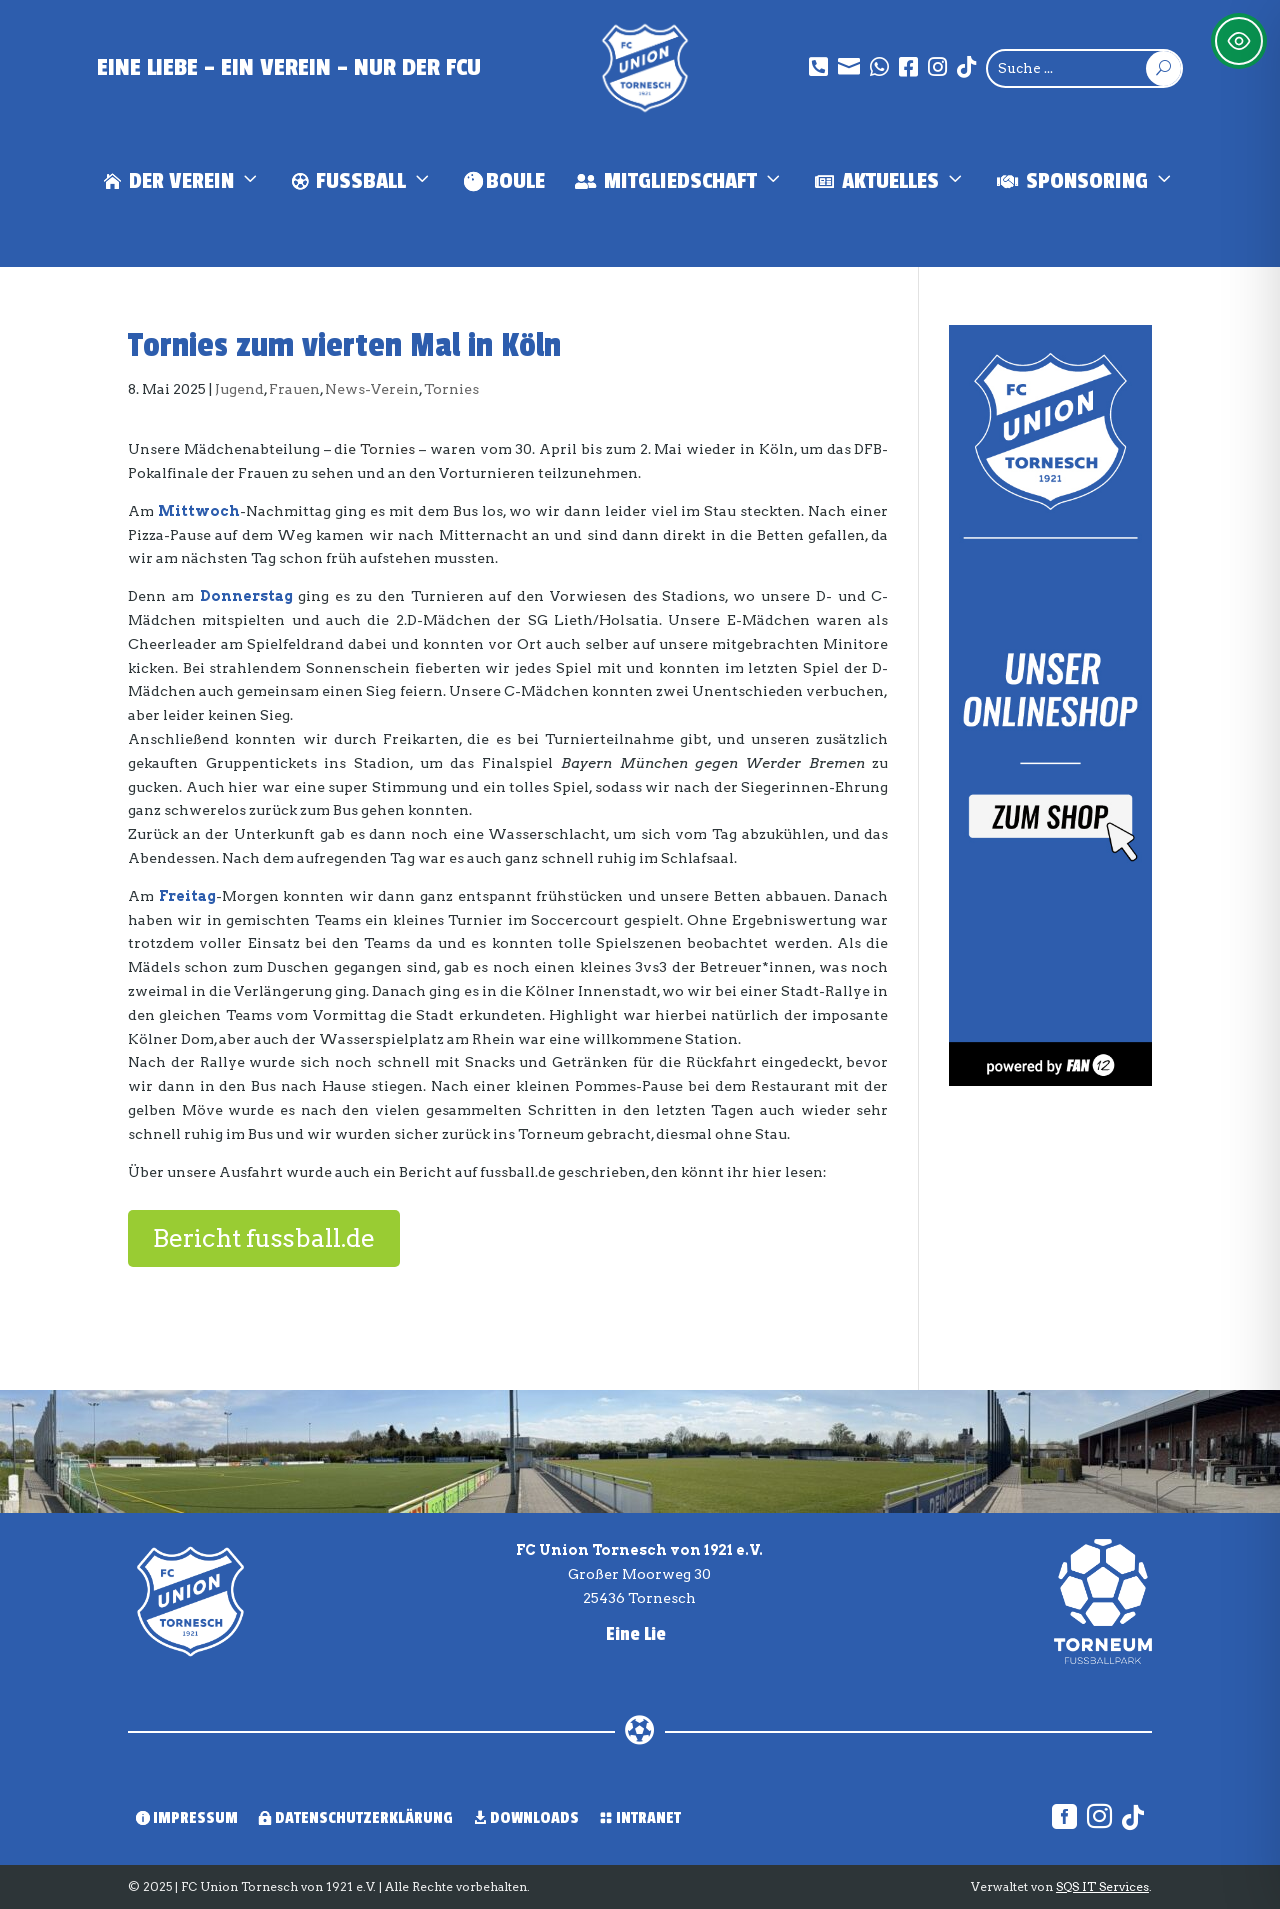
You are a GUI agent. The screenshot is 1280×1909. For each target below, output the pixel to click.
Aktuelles (891, 181)
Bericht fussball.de (264, 1238)
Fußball (363, 181)
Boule (504, 181)
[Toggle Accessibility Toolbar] (1239, 41)
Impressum (187, 1818)
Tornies (451, 389)
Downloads (526, 1818)
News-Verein (372, 389)
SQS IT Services (1102, 1886)
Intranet (640, 1818)
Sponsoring (1086, 181)
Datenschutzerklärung (355, 1818)
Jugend (239, 389)
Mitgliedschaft (680, 181)
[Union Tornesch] (645, 68)
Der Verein (183, 181)
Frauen (294, 389)
